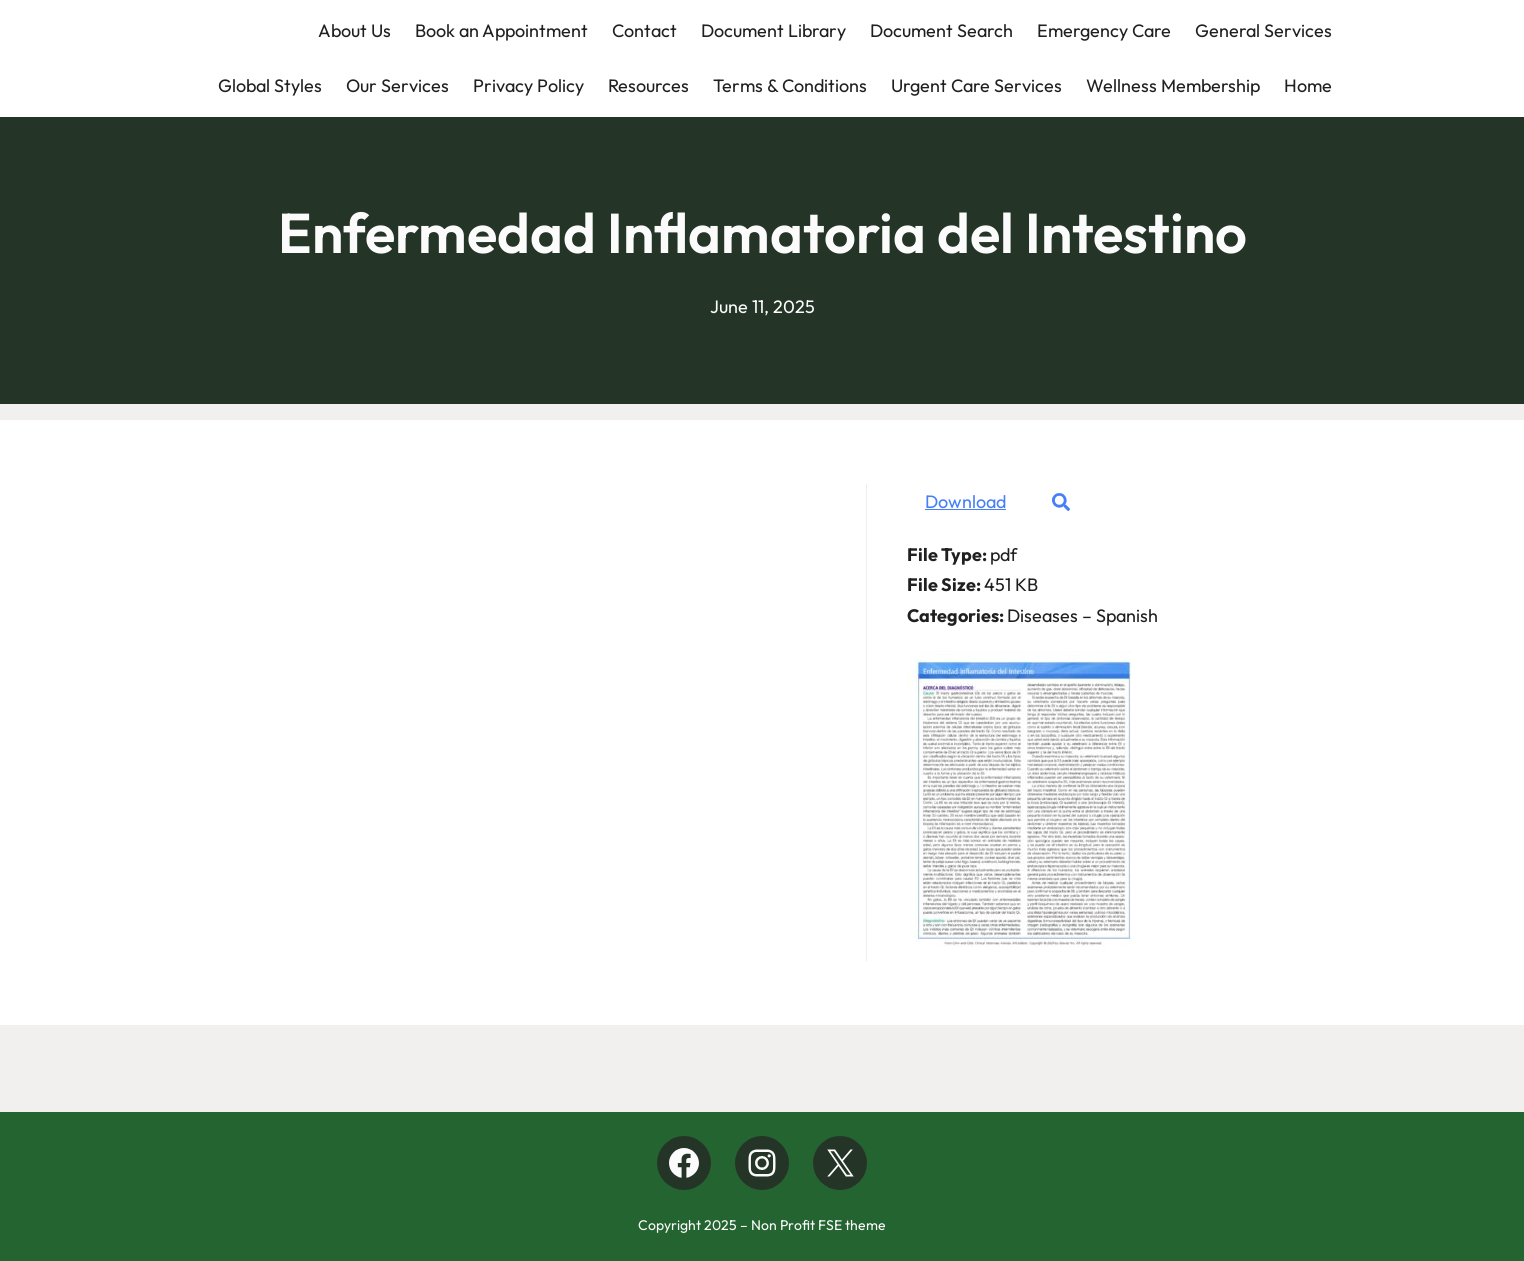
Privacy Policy (528, 85)
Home (1308, 85)
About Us (354, 30)
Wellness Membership (1173, 85)
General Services (1263, 30)
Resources (648, 85)
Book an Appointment (501, 30)
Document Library (773, 30)
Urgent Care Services (976, 85)
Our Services (397, 85)
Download (965, 501)
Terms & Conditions (790, 85)
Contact (644, 30)
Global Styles (270, 85)
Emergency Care (1104, 30)
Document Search (941, 30)
